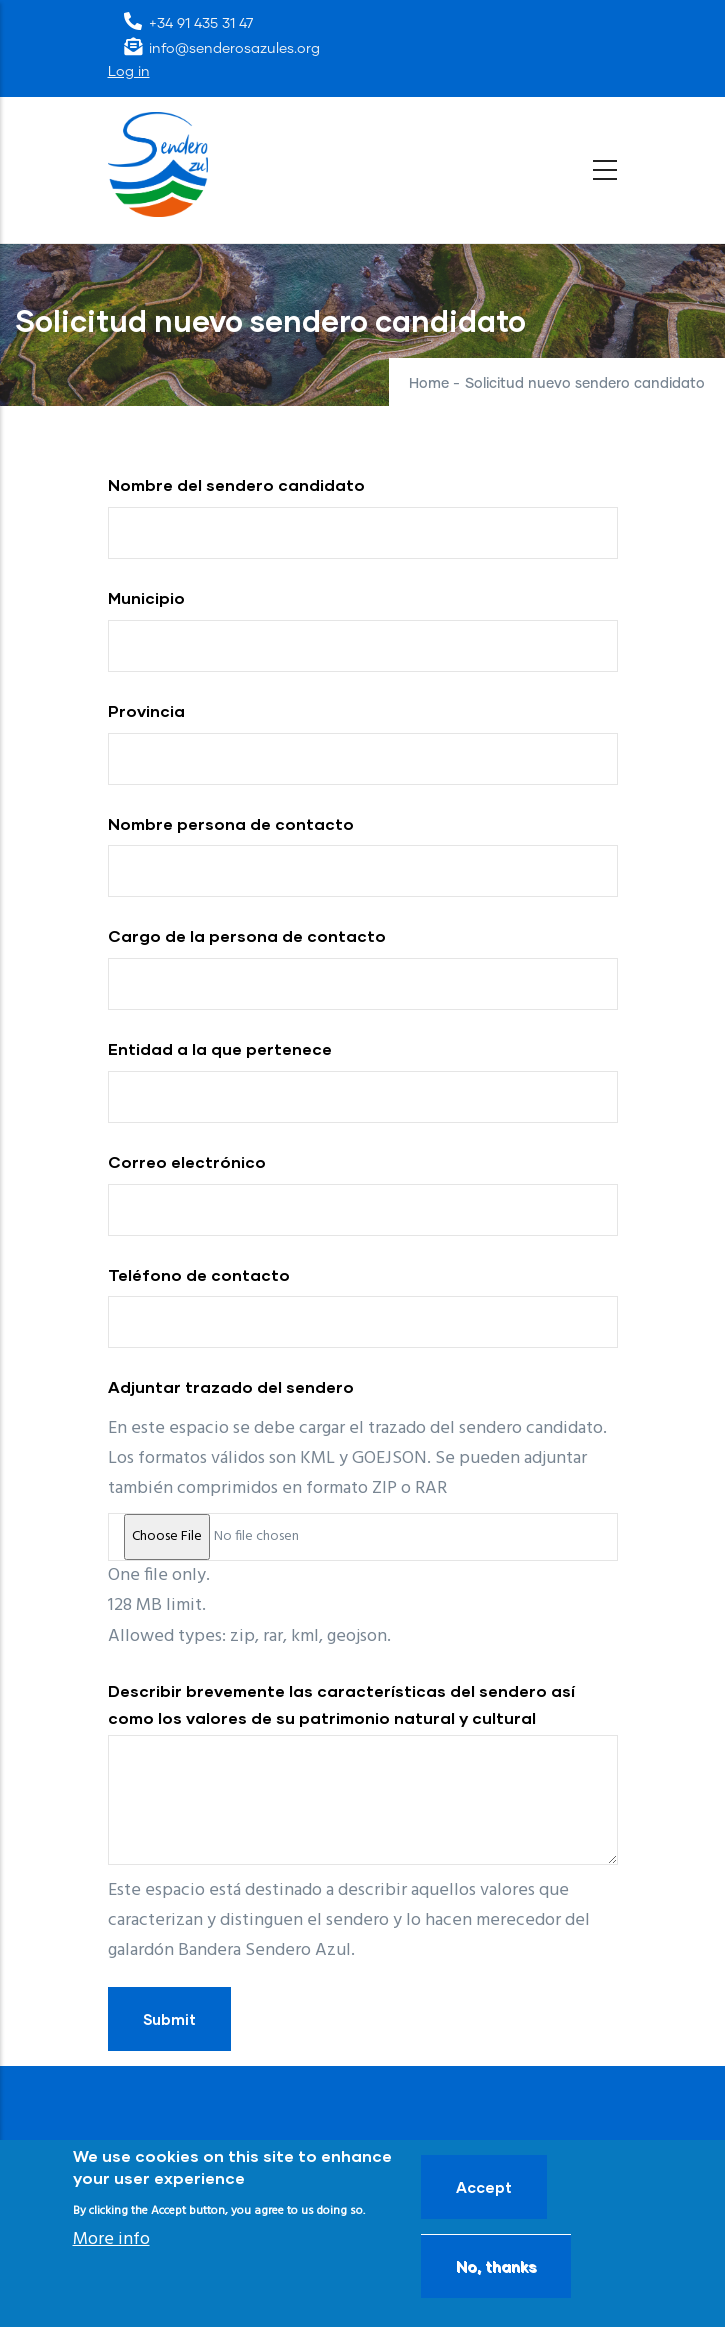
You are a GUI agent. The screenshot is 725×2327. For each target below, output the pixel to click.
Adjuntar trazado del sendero (231, 1386)
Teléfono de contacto (199, 1274)
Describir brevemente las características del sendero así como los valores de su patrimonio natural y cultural (341, 1704)
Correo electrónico (187, 1161)
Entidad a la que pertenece (220, 1048)
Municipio (146, 597)
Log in (129, 72)
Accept (484, 2187)
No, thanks (496, 2266)
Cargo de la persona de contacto (247, 935)
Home (429, 384)
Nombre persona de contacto (231, 823)
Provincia (146, 710)
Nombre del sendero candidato (236, 484)
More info (111, 2239)
